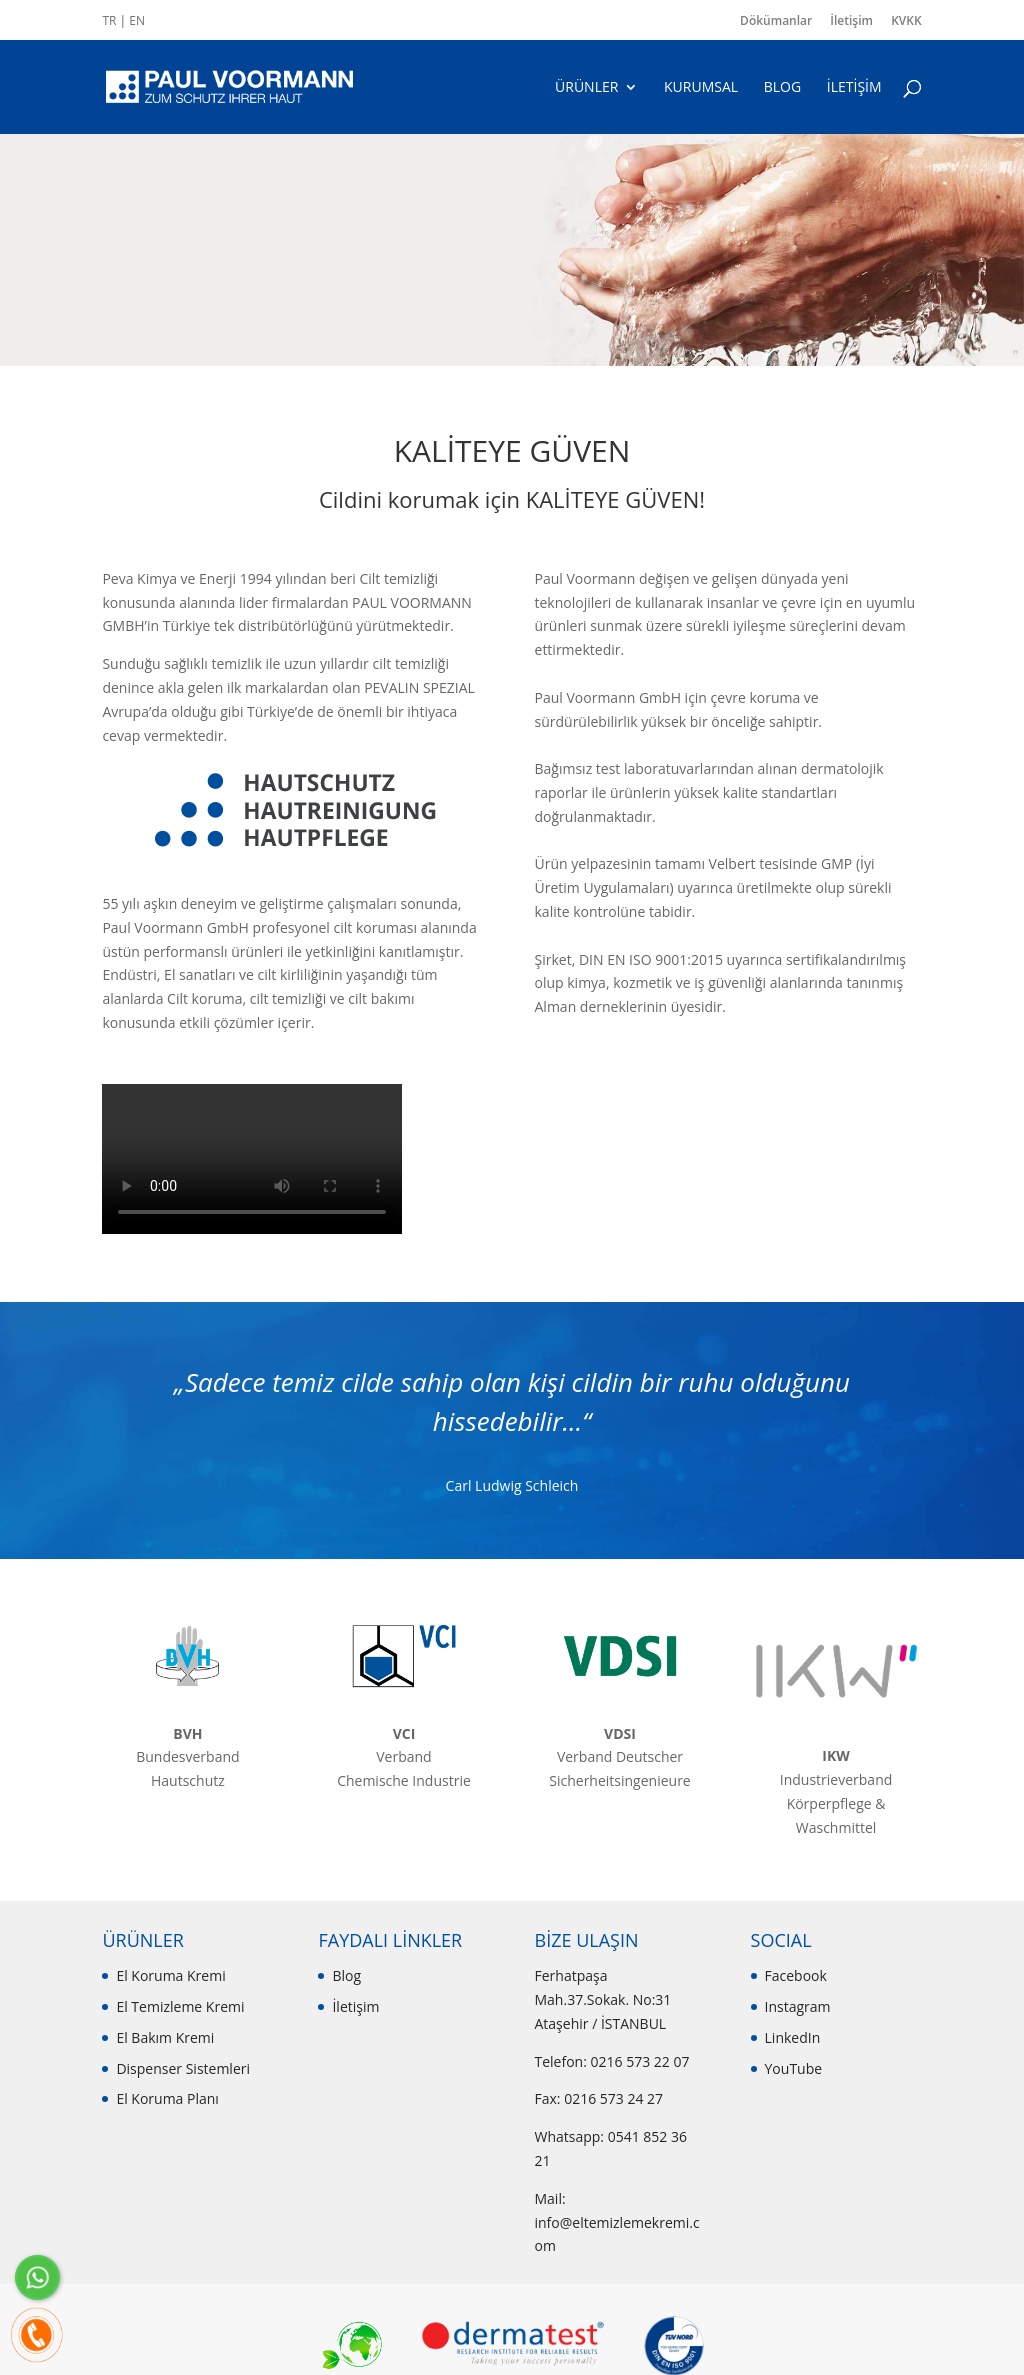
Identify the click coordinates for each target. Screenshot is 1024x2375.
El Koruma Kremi (170, 1975)
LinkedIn (793, 2037)
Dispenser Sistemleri (183, 2068)
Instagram (798, 2006)
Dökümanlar (776, 20)
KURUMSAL (701, 88)
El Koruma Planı (167, 2098)
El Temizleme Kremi (180, 2006)
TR (109, 20)
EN (137, 20)
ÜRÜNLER (586, 88)
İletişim (851, 20)
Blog (346, 1975)
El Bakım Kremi (165, 2037)
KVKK (906, 20)
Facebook (796, 1975)
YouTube (794, 2068)
